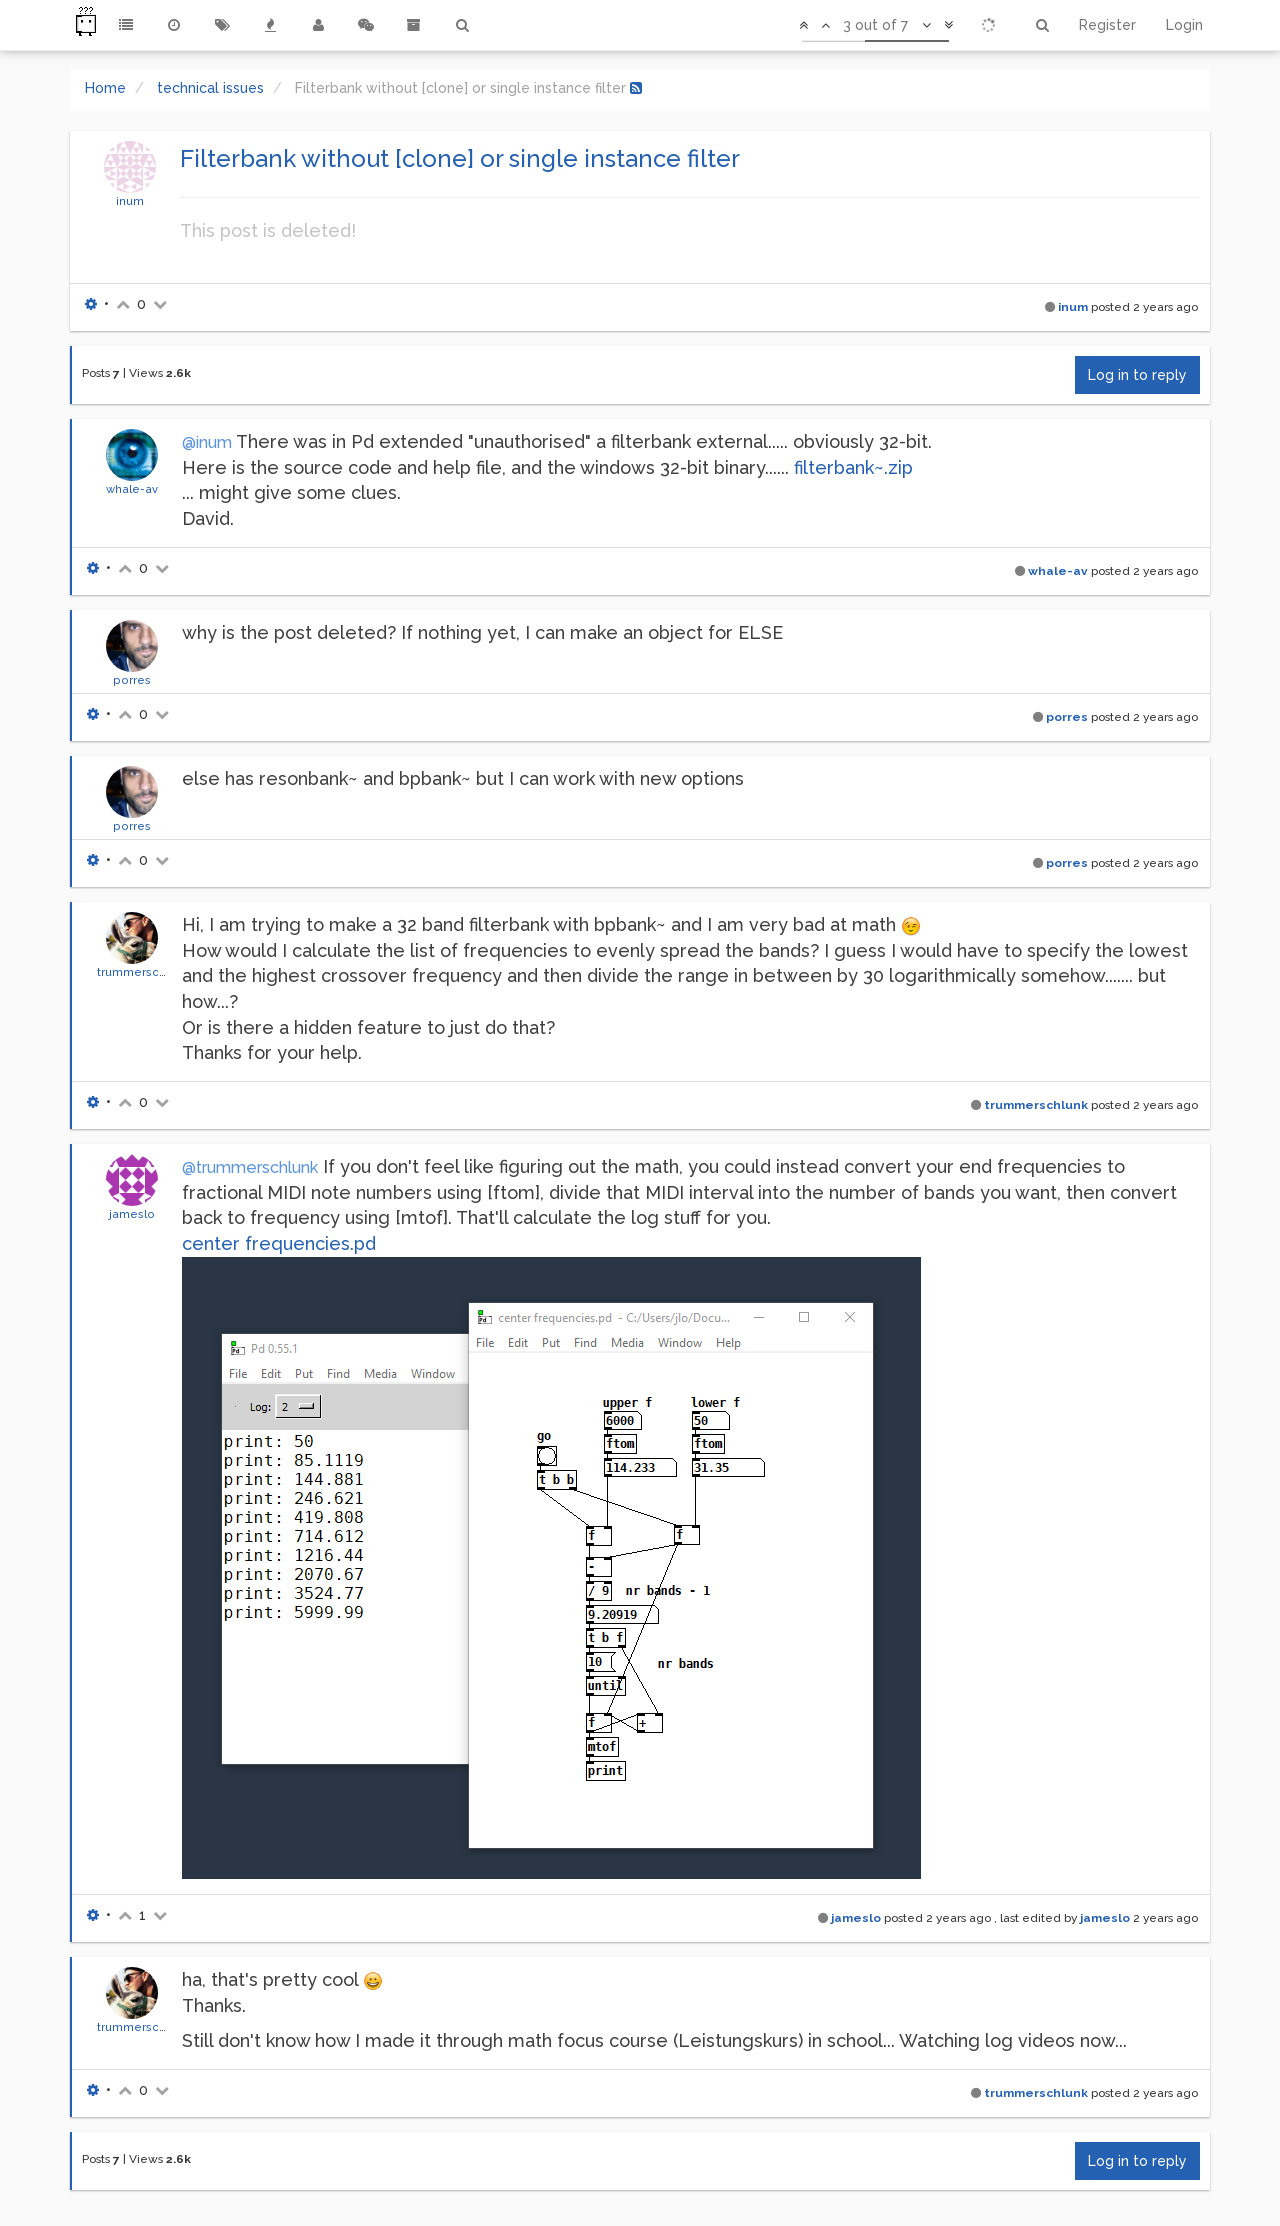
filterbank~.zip (853, 467)
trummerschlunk (143, 972)
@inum (207, 442)
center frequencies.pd (279, 1243)
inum (130, 201)
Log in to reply (1137, 375)
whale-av (132, 489)
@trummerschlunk (250, 1167)
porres (132, 680)
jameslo (132, 1214)
